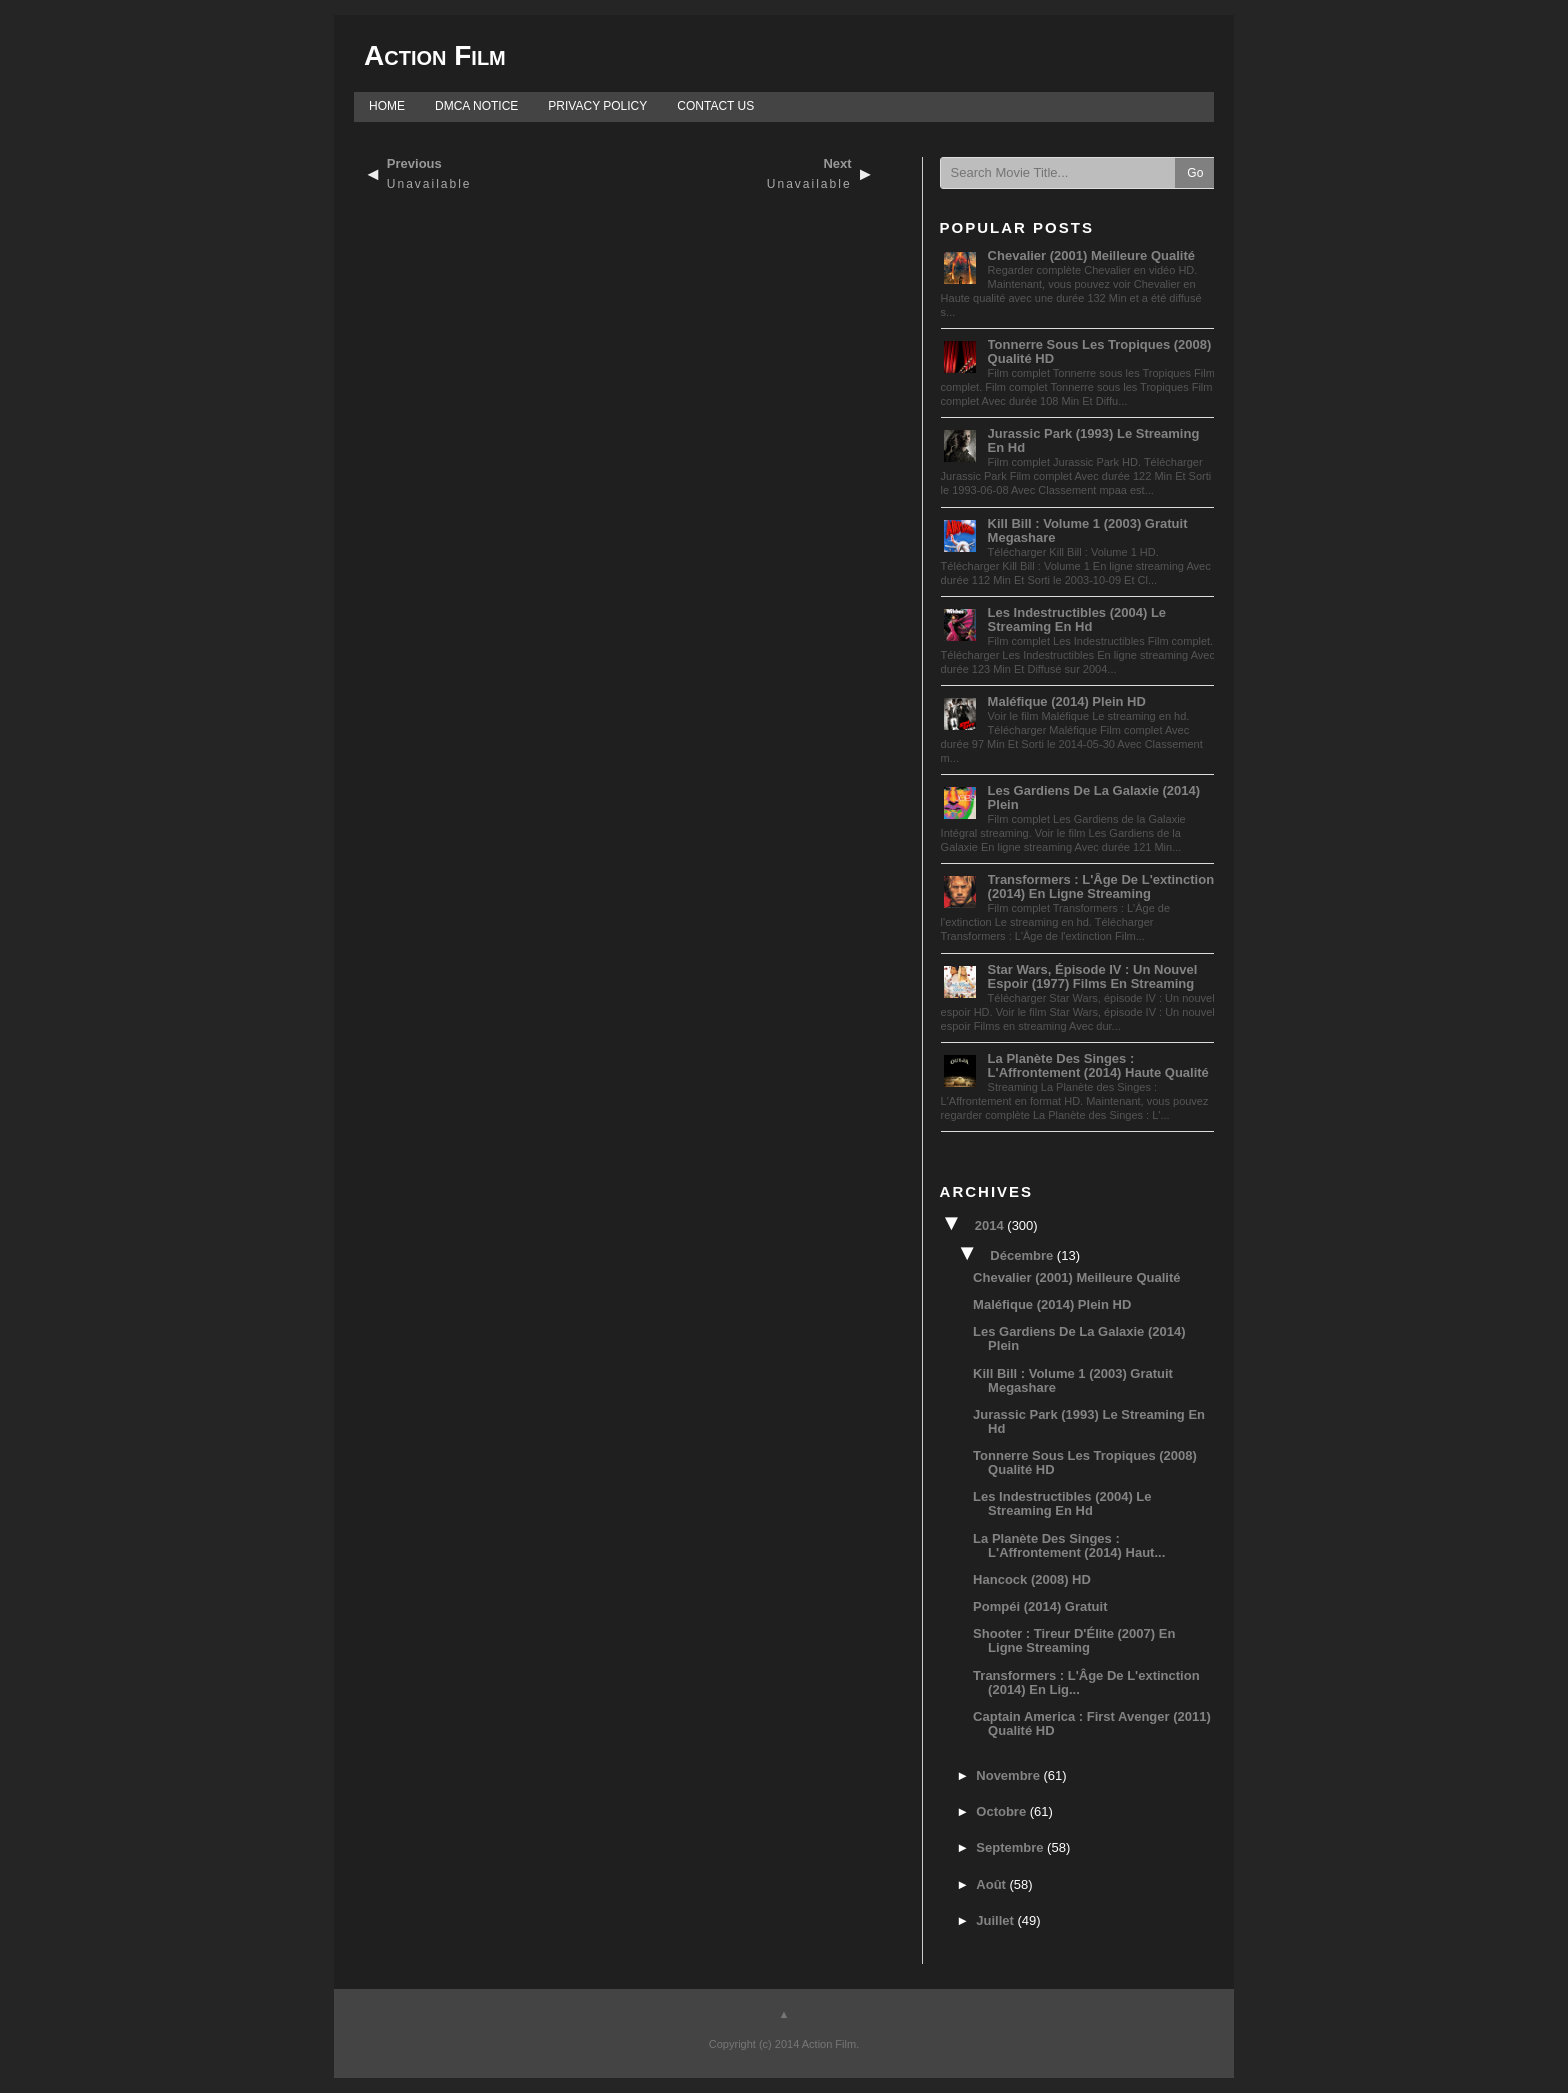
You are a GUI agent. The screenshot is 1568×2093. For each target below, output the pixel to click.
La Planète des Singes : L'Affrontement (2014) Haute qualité (1098, 1065)
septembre (1011, 1847)
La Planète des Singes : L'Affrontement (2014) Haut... (1069, 1545)
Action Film (435, 55)
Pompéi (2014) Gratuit (1040, 1606)
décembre (1023, 1255)
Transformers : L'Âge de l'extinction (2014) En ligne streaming (1101, 886)
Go (1195, 173)
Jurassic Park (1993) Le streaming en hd (1094, 440)
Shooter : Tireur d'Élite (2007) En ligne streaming (1074, 1640)
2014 (991, 1225)
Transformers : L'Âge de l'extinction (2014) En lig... (1086, 1682)
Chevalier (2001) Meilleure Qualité (1091, 255)
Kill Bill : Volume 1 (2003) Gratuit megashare (1088, 530)
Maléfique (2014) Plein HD (1067, 701)
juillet (996, 1920)
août (992, 1884)
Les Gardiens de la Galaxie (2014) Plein (1094, 797)
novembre (1009, 1775)
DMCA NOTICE (476, 106)
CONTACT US (715, 106)
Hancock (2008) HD (1032, 1579)
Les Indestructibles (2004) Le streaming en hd (1077, 619)
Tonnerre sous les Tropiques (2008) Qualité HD (1100, 351)
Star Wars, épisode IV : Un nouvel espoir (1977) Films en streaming (1093, 976)
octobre (1002, 1811)
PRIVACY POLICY (597, 106)
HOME (387, 106)
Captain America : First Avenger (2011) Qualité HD (1092, 1723)
